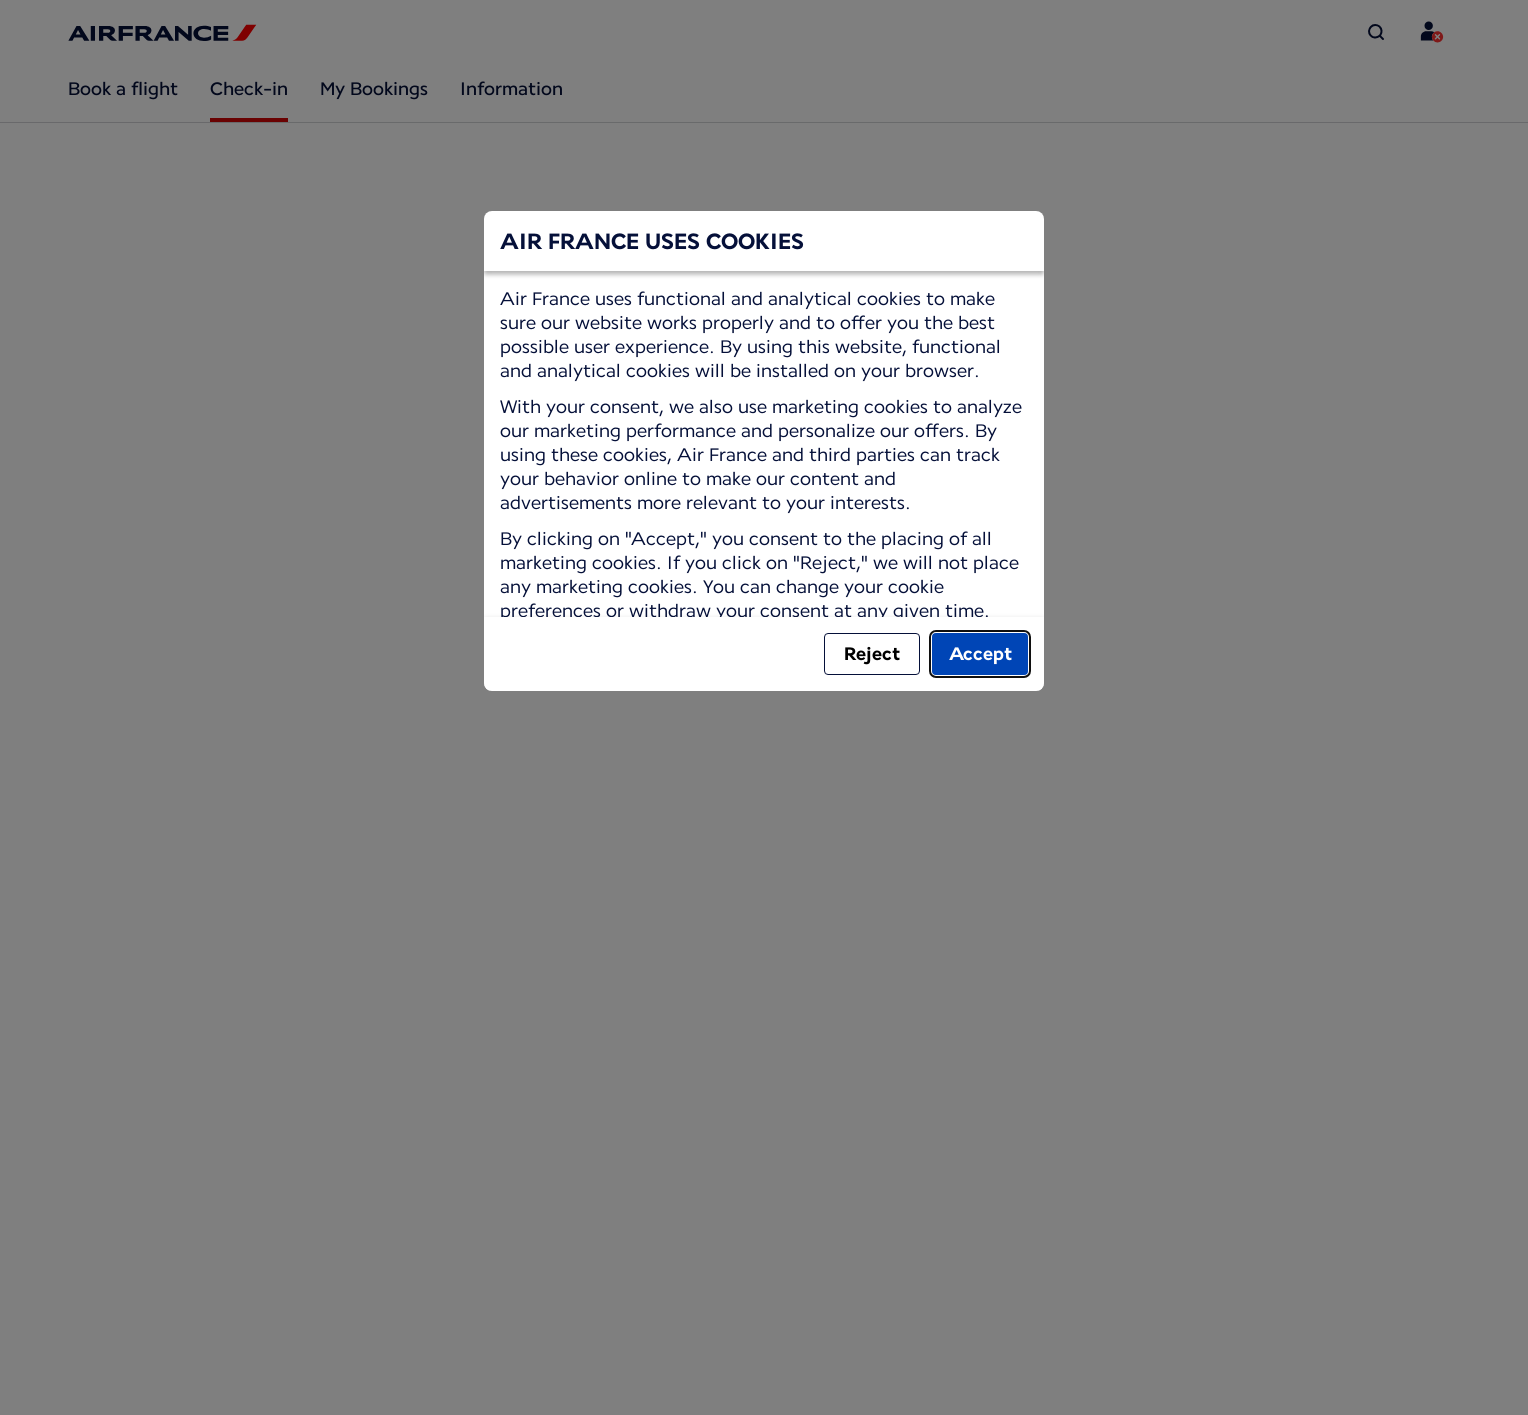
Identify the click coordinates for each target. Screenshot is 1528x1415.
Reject (872, 653)
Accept (980, 653)
